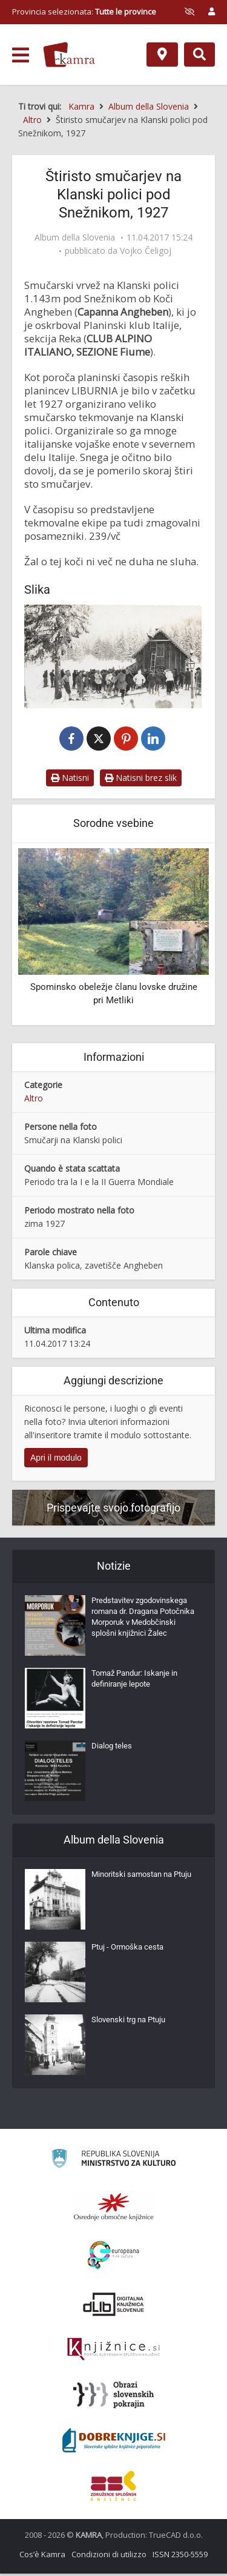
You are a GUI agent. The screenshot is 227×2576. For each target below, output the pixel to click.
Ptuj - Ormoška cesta (127, 1949)
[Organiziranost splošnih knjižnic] (113, 2209)
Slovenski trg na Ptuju (128, 2022)
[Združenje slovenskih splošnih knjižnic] (113, 2352)
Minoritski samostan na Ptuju (141, 1876)
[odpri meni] (20, 55)
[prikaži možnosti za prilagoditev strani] (189, 11)
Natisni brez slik (141, 780)
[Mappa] (162, 54)
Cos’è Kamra (42, 2556)
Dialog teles (111, 1748)
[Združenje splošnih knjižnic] (113, 2488)
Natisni (70, 780)
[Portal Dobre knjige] (113, 2443)
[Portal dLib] (114, 2306)
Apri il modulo (56, 1460)
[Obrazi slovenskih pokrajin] (113, 2397)
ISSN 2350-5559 (180, 2556)
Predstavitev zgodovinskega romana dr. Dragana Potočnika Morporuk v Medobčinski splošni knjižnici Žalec (142, 1619)
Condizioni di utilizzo (108, 2556)
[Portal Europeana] (113, 2257)
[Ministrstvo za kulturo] (113, 2162)
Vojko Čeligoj (145, 250)
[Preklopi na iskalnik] (199, 54)
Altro (33, 1100)
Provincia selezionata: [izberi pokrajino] (84, 11)
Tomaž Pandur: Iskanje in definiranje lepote (134, 1681)
